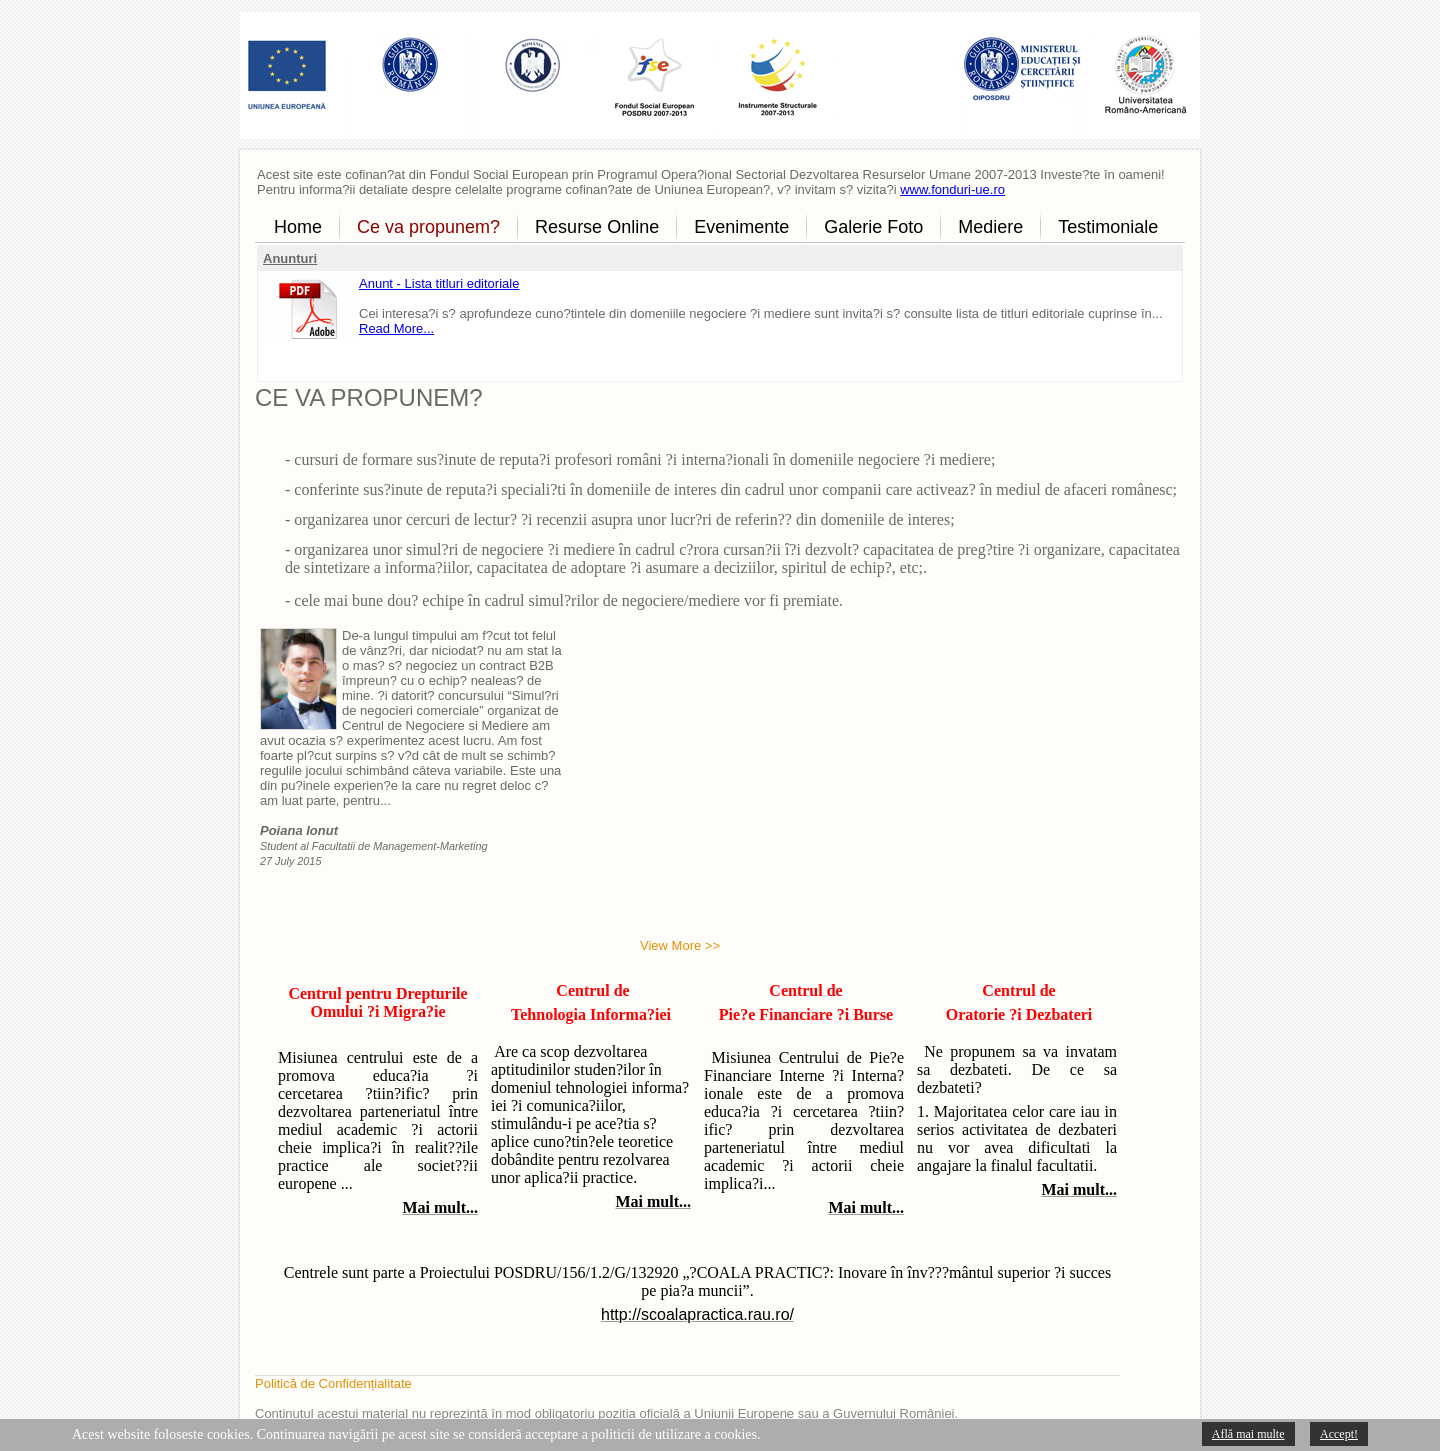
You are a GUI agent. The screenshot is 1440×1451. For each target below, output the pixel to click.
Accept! (1339, 1434)
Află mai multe (1248, 1434)
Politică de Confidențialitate (333, 1383)
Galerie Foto (873, 227)
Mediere (990, 227)
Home (298, 227)
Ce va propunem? (428, 227)
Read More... (396, 328)
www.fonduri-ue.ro (952, 189)
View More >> (680, 945)
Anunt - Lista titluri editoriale (439, 283)
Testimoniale (1108, 227)
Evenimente (741, 227)
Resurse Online (597, 227)
